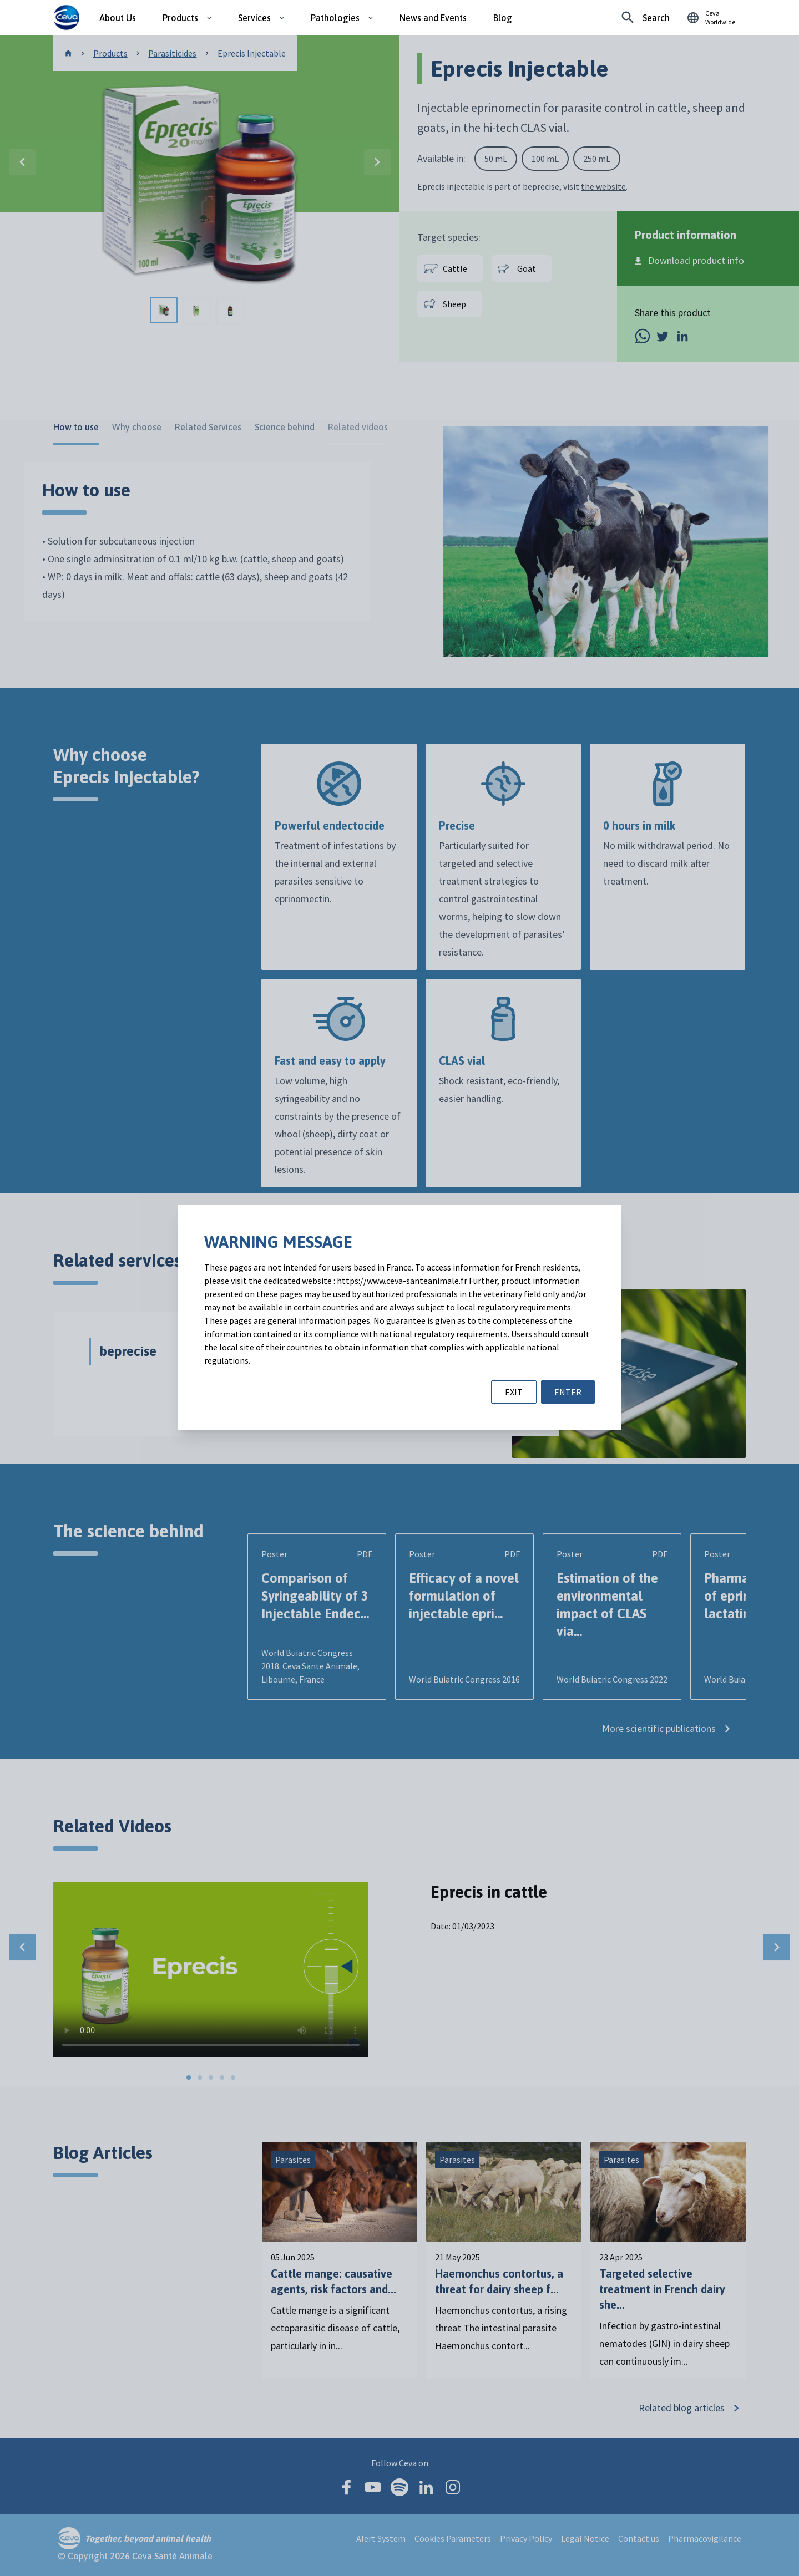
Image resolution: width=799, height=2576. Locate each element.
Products (180, 18)
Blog (502, 18)
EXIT (514, 1392)
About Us (117, 18)
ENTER (567, 1392)
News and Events (433, 18)
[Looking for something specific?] (645, 17)
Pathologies (335, 18)
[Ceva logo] (66, 17)
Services (254, 18)
